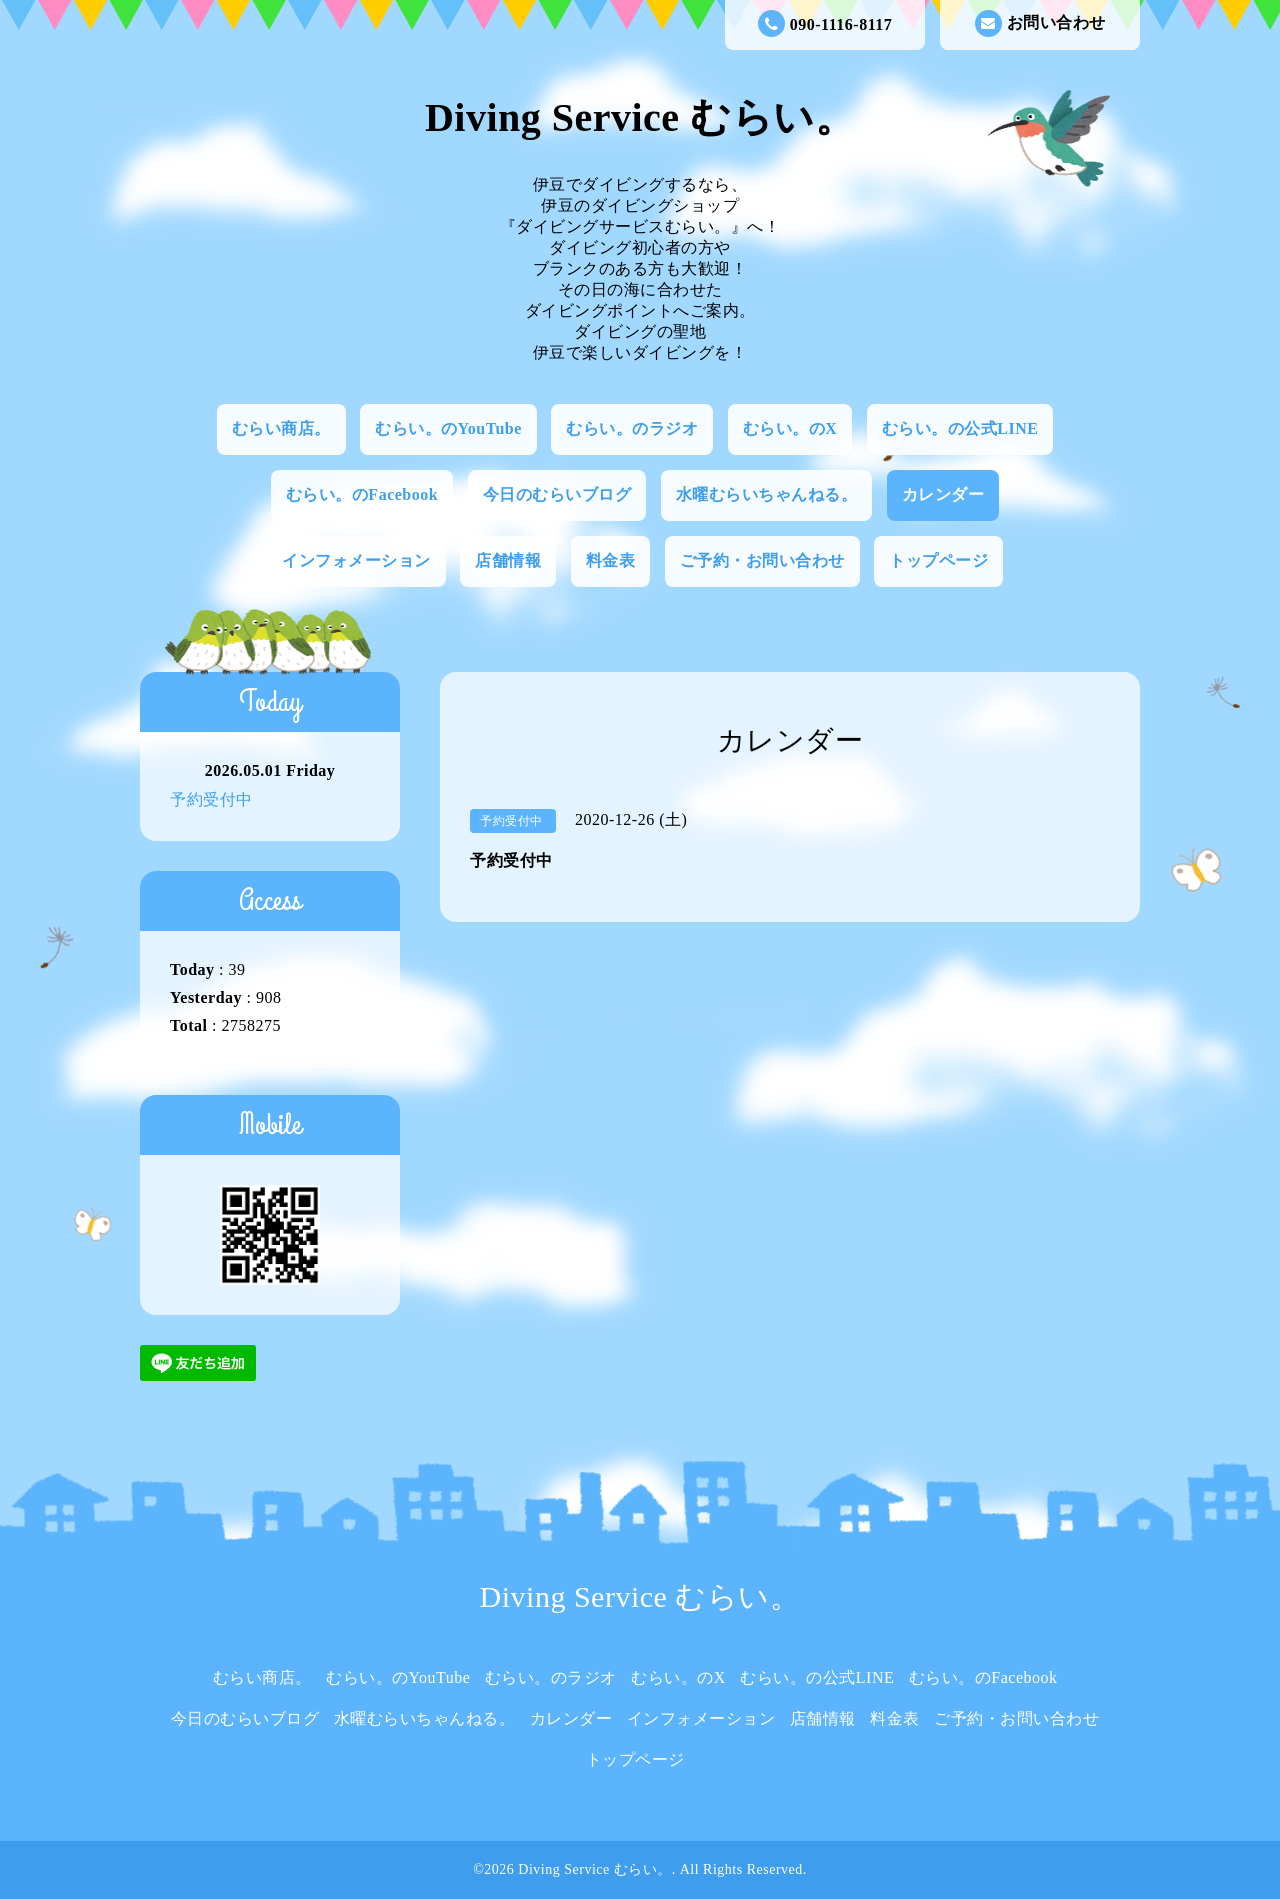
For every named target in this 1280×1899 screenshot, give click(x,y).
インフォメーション (356, 560)
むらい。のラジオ (632, 428)
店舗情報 (508, 560)
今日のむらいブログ (557, 494)
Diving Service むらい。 (640, 117)
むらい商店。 (281, 428)
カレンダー (943, 494)
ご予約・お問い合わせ (762, 560)
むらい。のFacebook (362, 494)
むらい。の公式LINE (960, 428)
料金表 (611, 560)
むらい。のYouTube (448, 428)
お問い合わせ (1040, 23)
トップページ (938, 560)
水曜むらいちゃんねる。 (767, 494)
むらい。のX (790, 428)
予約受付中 (211, 799)
